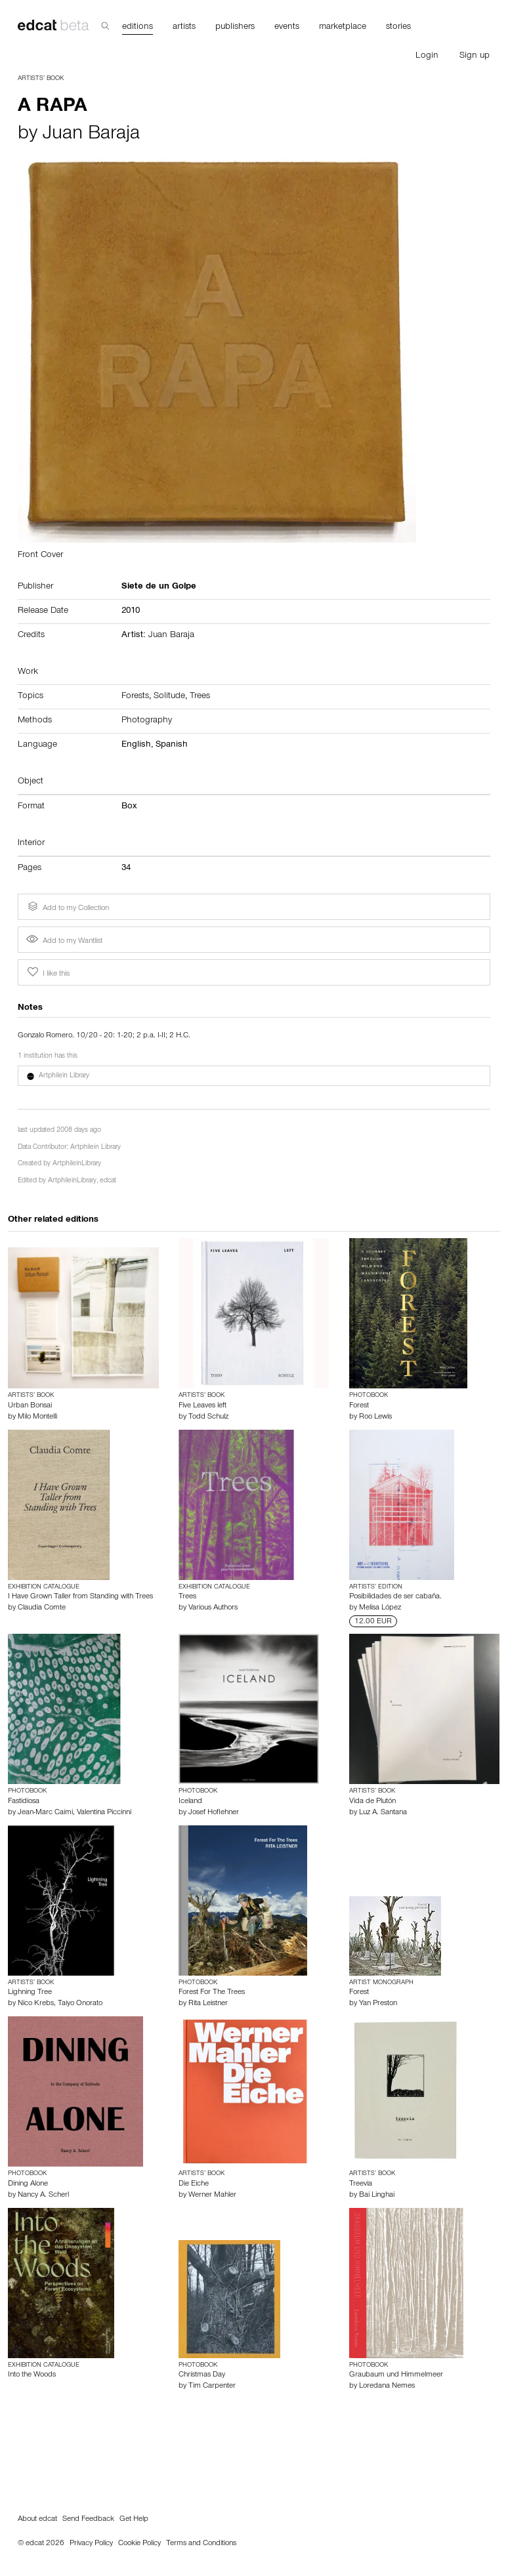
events (286, 27)
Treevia (360, 2184)
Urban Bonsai (30, 1406)
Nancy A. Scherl (43, 2195)
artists (184, 27)
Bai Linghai (376, 2195)
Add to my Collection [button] (67, 907)
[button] (254, 1076)
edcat (108, 1181)
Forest (359, 1406)
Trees (200, 696)
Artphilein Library (95, 1148)
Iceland (190, 1802)
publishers (235, 27)
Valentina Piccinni (104, 1813)
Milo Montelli (37, 1417)
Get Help (133, 2520)
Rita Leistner (208, 2004)
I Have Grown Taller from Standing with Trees (80, 1597)
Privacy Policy (91, 2544)
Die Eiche (194, 2184)
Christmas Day (202, 2375)
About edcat (37, 2520)
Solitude (169, 696)
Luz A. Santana (383, 1813)
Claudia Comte (42, 1608)
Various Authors (213, 1608)
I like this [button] (47, 972)
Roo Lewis (375, 1417)
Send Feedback (88, 2520)
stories (398, 27)
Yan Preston (378, 2004)
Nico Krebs (36, 2004)
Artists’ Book (41, 78)
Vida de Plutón (372, 1802)
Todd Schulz (208, 1417)
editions (137, 27)
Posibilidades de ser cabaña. (395, 1597)
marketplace (342, 27)
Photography (146, 721)
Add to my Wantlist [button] (64, 941)
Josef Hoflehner (213, 1813)
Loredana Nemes (387, 2386)
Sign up (474, 56)
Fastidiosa (23, 1802)
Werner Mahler (212, 2195)
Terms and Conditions (201, 2544)
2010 (130, 611)
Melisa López (380, 1608)
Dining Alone (28, 2184)
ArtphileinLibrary (77, 1164)
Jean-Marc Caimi (45, 1813)
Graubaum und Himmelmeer (396, 2375)
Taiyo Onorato (80, 2004)
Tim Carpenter (212, 2386)
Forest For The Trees (212, 1993)
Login (426, 56)
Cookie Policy (139, 2544)
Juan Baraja (91, 135)
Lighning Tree (30, 1993)
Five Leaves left (202, 1406)
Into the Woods (32, 2375)
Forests (135, 696)
